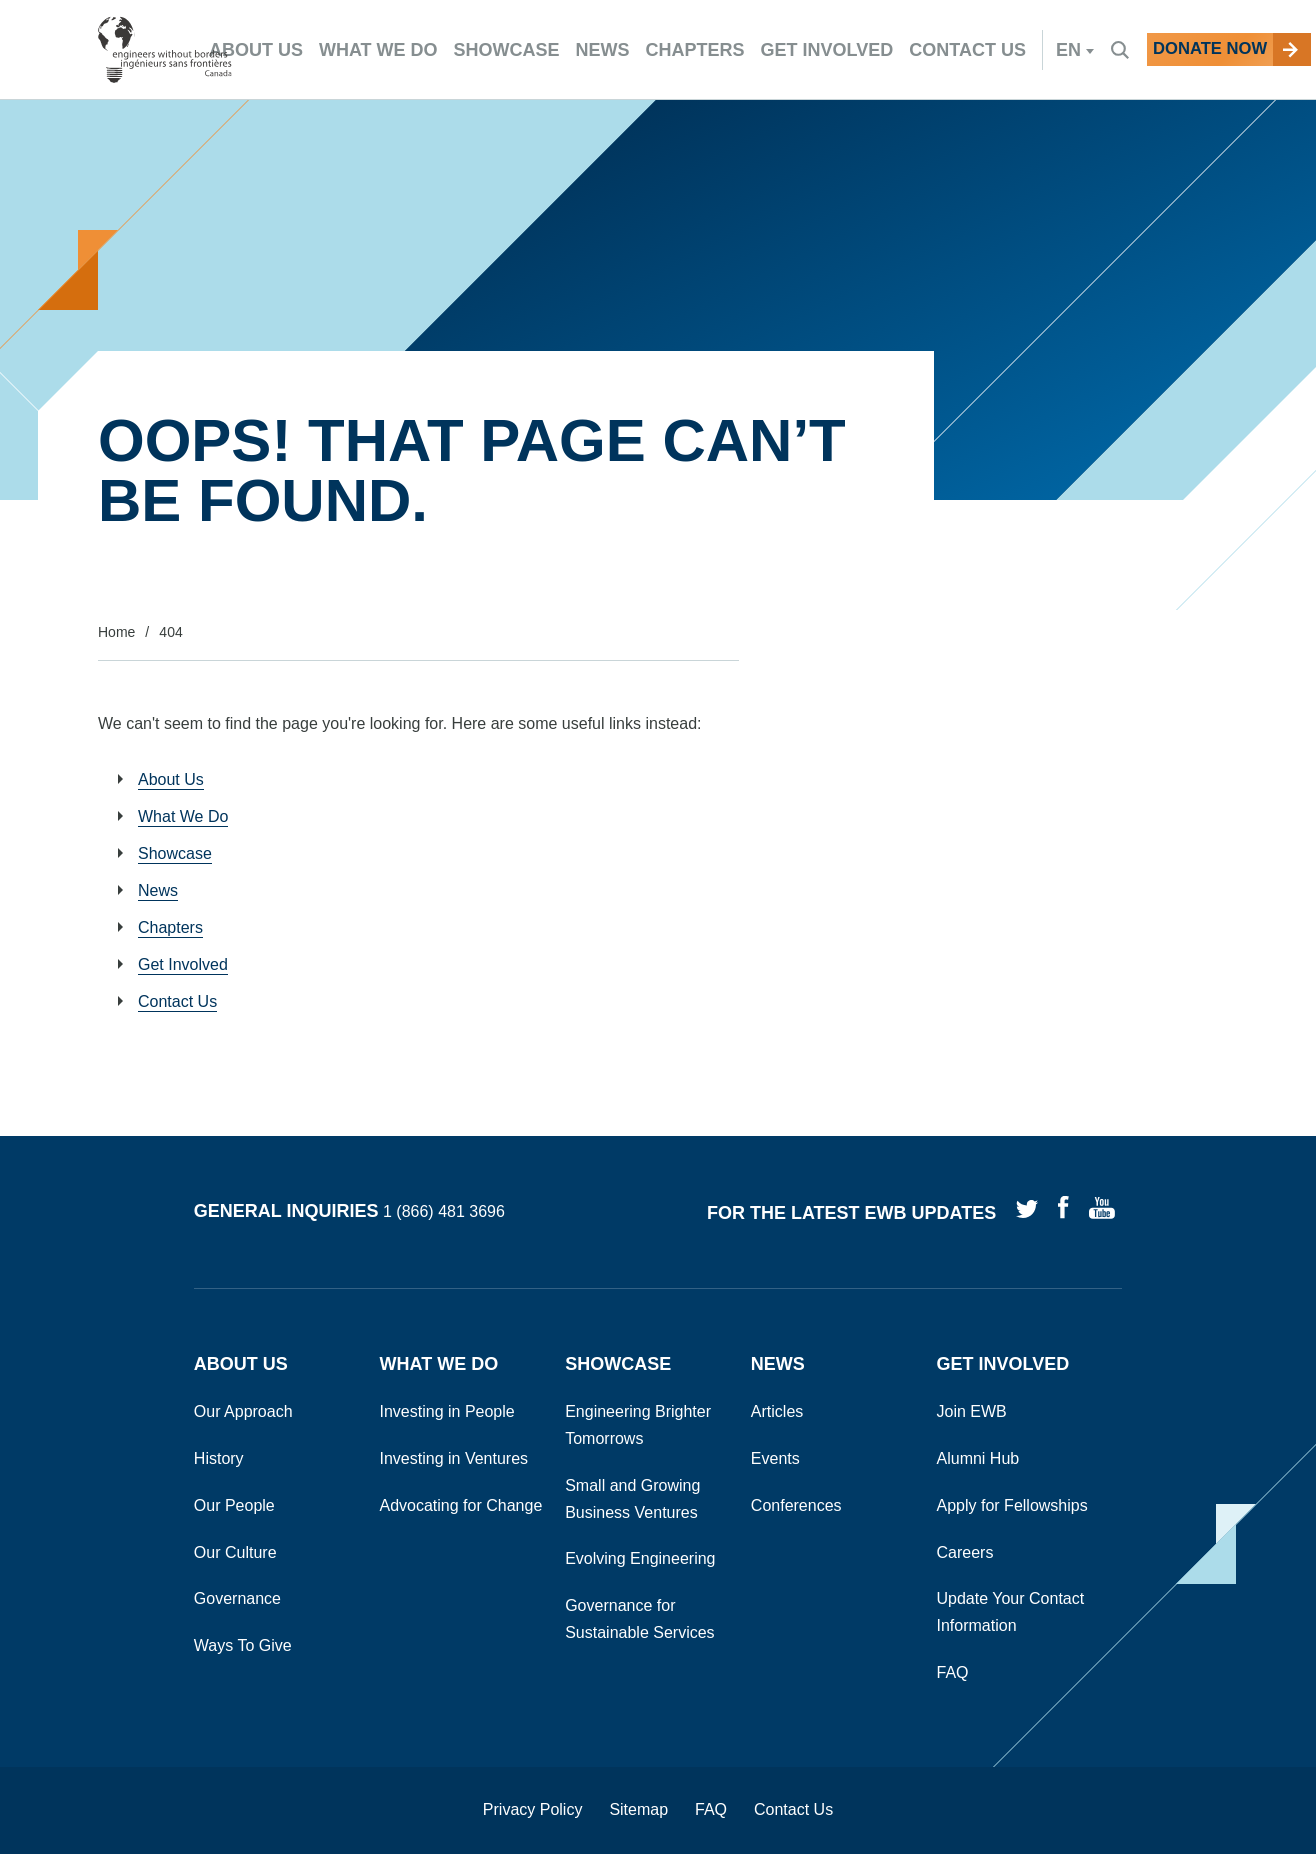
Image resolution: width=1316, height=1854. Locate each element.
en (1018, 50)
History (219, 1458)
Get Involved (183, 964)
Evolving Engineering (640, 1558)
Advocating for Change (461, 1505)
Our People (234, 1505)
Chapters (170, 927)
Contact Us (177, 1001)
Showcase (175, 853)
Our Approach (243, 1411)
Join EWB (972, 1411)
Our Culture (235, 1552)
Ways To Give (243, 1645)
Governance (237, 1598)
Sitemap (638, 1809)
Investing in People (447, 1411)
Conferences (796, 1505)
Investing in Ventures (454, 1458)
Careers (965, 1552)
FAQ (953, 1672)
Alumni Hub (978, 1458)
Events (775, 1458)
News (158, 890)
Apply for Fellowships (1012, 1505)
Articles (777, 1411)
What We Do (183, 816)
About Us (171, 779)
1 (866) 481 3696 (444, 1212)
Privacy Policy (533, 1809)
